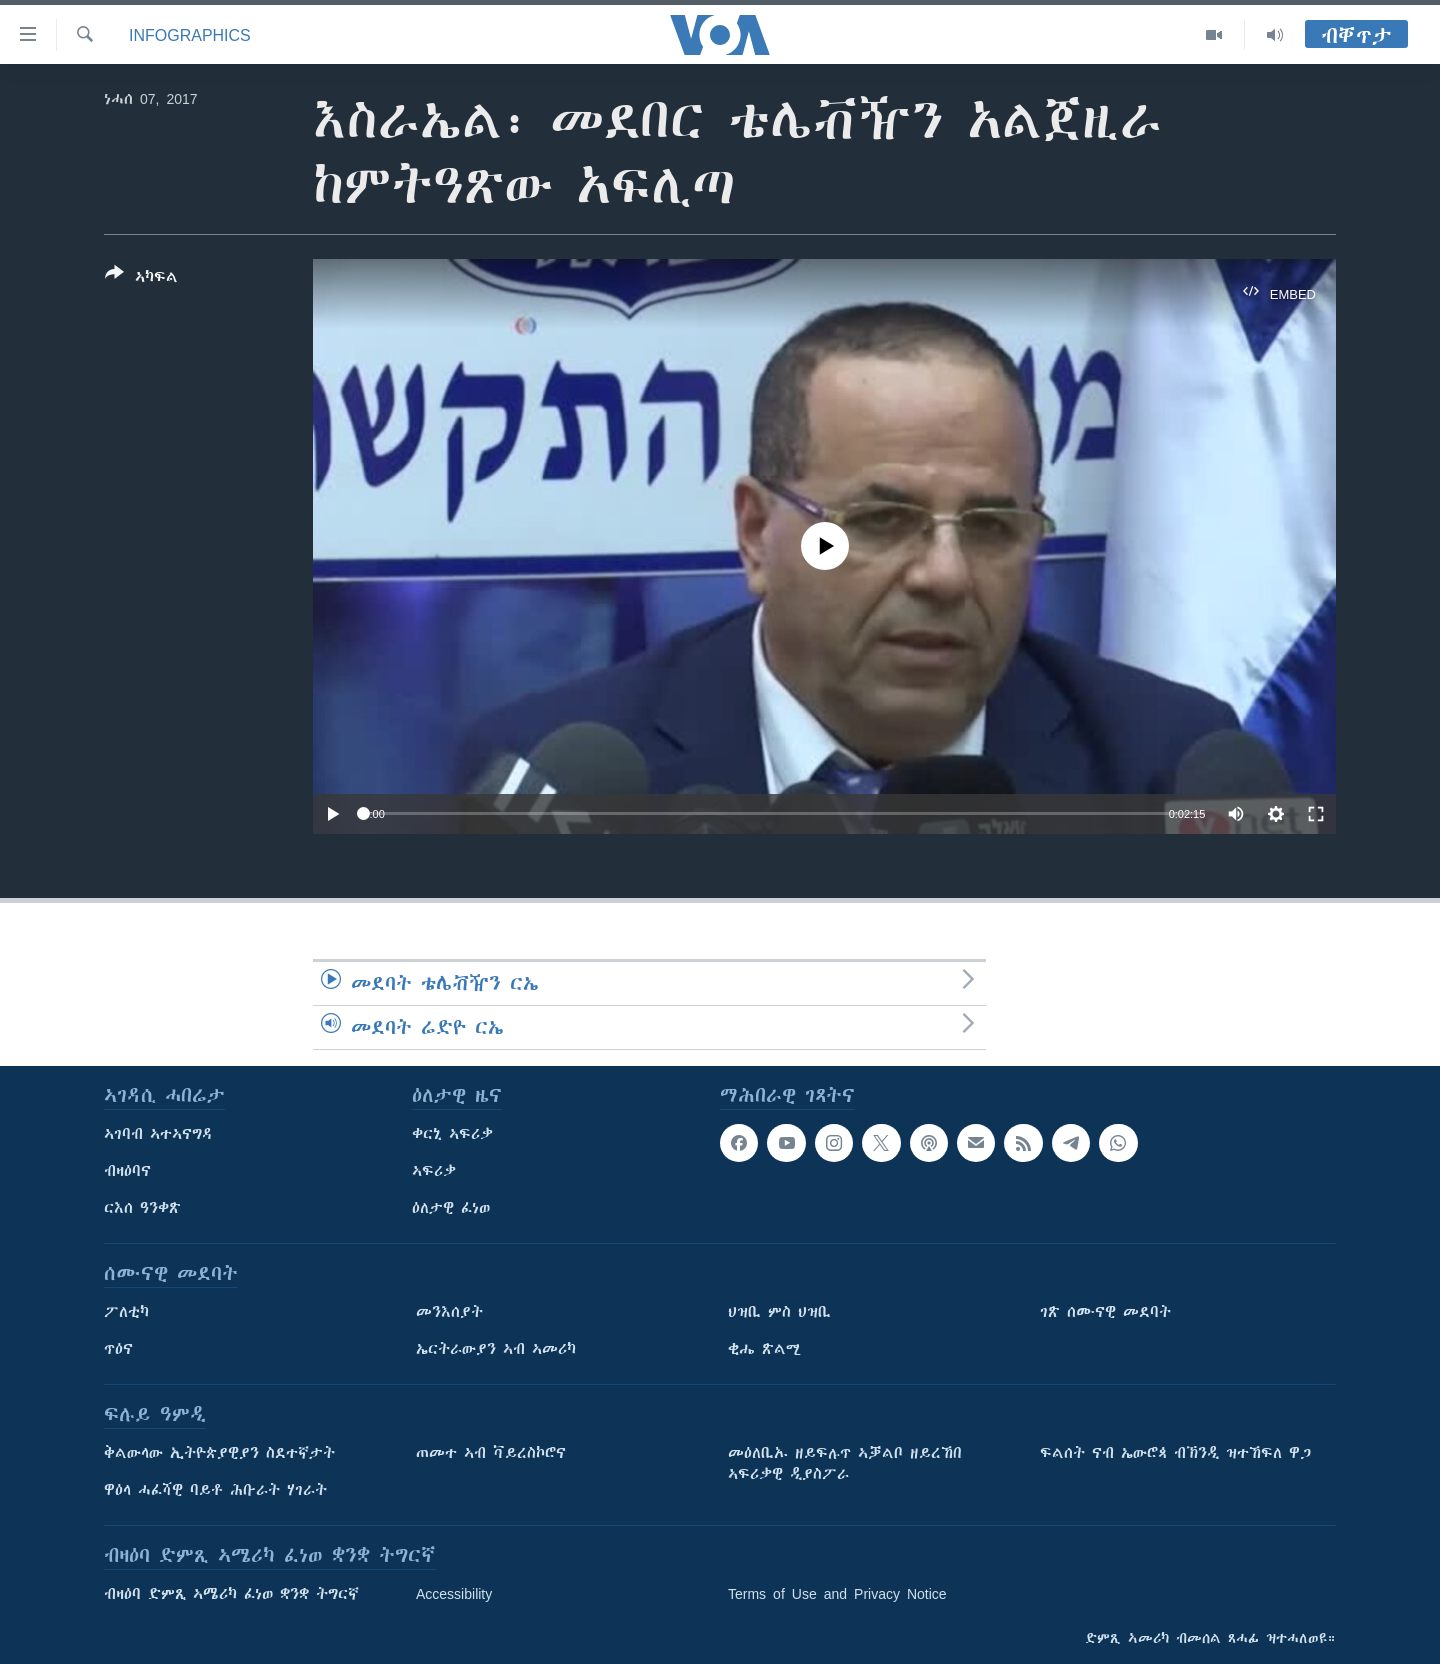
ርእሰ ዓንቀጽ (142, 1208)
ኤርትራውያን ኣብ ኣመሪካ (496, 1349)
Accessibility (454, 1594)
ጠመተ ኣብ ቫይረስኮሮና (491, 1453)
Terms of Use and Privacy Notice (837, 1594)
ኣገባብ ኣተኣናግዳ (158, 1134)
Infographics (190, 35)
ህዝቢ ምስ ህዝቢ (779, 1312)
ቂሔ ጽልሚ (764, 1349)
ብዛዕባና (127, 1171)
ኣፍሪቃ (434, 1171)
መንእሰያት (449, 1312)
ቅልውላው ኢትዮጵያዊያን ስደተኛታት (219, 1453)
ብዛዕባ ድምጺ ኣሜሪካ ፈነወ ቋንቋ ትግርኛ (231, 1594)
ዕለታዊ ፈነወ (451, 1208)
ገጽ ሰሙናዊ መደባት (1105, 1312)
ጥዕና (118, 1349)
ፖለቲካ (126, 1312)
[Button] (141, 279)
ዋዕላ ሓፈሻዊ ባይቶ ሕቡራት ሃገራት (215, 1490)
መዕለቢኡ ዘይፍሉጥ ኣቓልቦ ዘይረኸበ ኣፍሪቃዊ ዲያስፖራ (845, 1463)
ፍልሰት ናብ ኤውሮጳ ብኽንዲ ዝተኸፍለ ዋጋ (1175, 1453)
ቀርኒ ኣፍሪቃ (452, 1134)
